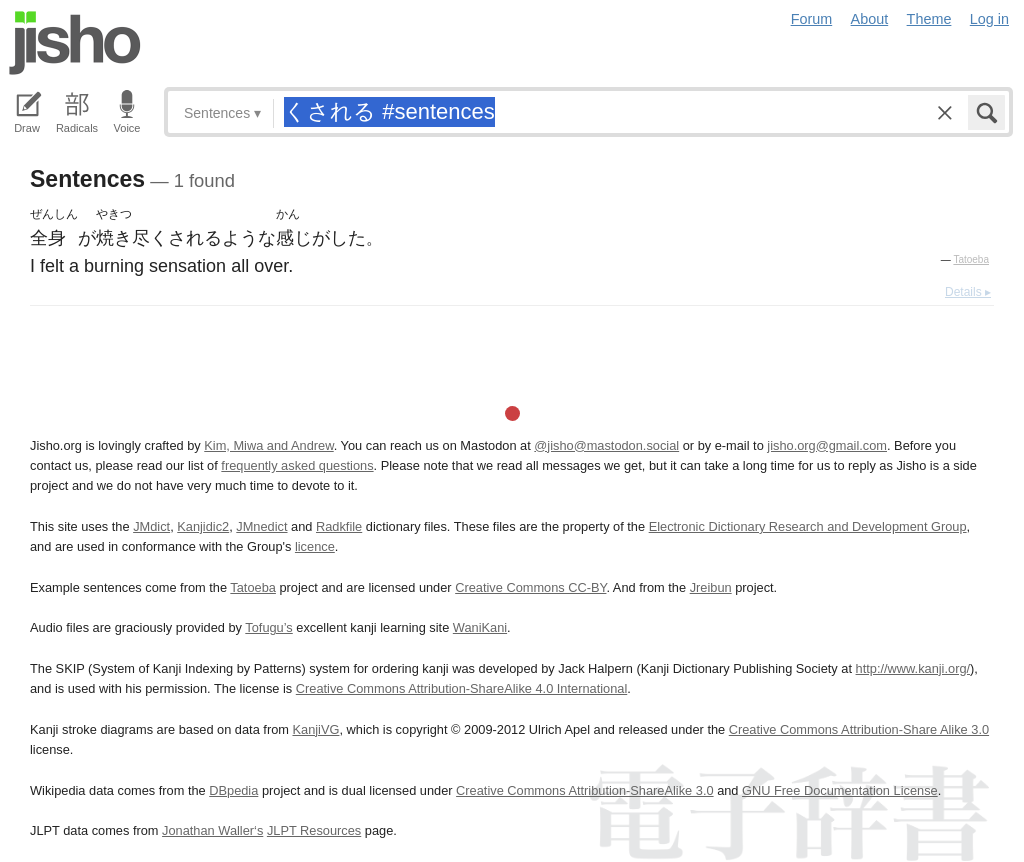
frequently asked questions (297, 465)
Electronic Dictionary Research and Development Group (808, 526)
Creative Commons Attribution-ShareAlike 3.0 (584, 790)
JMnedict (261, 526)
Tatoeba (971, 259)
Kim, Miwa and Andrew (268, 445)
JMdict (151, 526)
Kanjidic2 (203, 526)
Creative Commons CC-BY (530, 587)
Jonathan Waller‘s (212, 830)
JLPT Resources (314, 830)
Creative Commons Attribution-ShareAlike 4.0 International (461, 688)
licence (315, 546)
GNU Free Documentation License (840, 790)
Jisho (75, 43)
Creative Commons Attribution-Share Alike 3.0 (859, 729)
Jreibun (711, 587)
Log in (989, 19)
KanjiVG (315, 729)
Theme (929, 19)
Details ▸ (968, 292)
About (870, 19)
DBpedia (233, 790)
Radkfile (339, 526)
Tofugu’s (268, 627)
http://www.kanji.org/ (913, 668)
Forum (812, 19)
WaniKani (480, 627)
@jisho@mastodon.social (606, 445)
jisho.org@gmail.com (827, 445)
